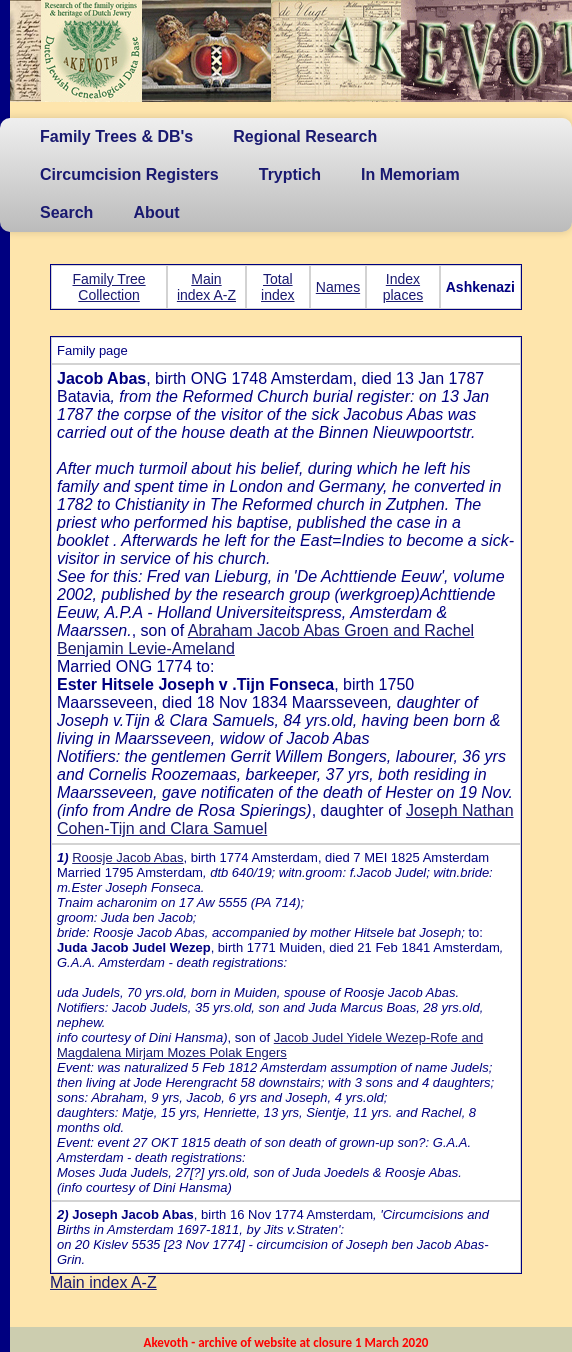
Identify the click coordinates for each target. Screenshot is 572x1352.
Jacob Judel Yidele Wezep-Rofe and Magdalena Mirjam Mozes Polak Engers (270, 1045)
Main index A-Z (206, 287)
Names (338, 287)
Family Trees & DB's (116, 136)
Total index (277, 287)
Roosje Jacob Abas (127, 857)
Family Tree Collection (109, 287)
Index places (403, 287)
